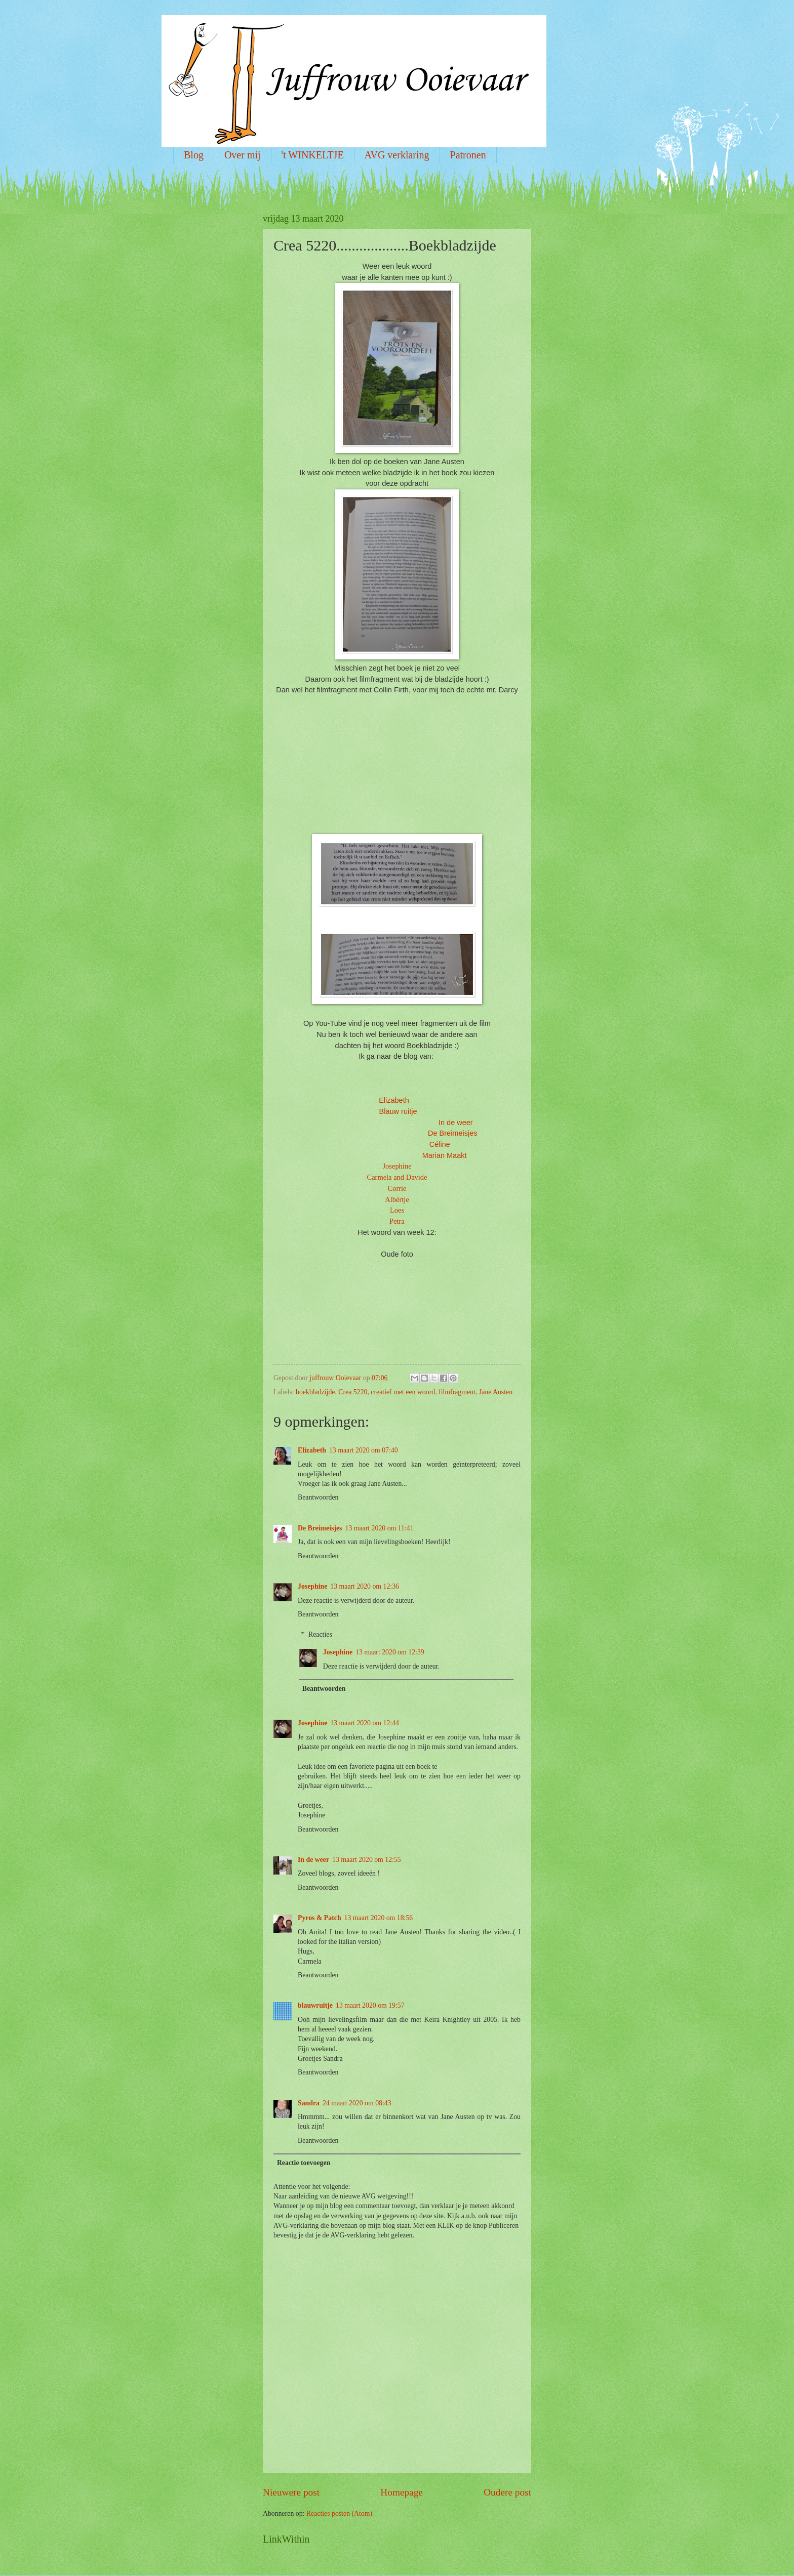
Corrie (396, 1188)
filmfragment (457, 1392)
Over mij (242, 154)
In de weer (456, 1122)
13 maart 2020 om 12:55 (366, 1859)
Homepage (401, 2492)
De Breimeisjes (320, 1528)
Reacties (320, 1634)
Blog (194, 154)
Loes (397, 1210)
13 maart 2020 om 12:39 (389, 1652)
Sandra (309, 2103)
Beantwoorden (318, 1497)
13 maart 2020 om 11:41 (379, 1528)
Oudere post (507, 2492)
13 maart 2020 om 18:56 (378, 1918)
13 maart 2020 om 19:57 (370, 2005)
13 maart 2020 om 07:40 (363, 1450)
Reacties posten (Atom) (339, 2513)
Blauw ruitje (398, 1111)
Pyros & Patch (319, 1918)
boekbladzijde (315, 1392)
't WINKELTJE (313, 154)
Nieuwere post (291, 2492)
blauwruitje (315, 2005)
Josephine (396, 1166)
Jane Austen (495, 1392)
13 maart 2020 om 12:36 (364, 1586)
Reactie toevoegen (303, 2163)
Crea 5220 (352, 1392)
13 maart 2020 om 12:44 (364, 1723)
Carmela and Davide (397, 1177)
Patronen (468, 154)
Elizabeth (394, 1100)
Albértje (397, 1199)
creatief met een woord (403, 1392)
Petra (397, 1221)
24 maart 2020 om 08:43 (357, 2103)
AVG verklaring (397, 154)
